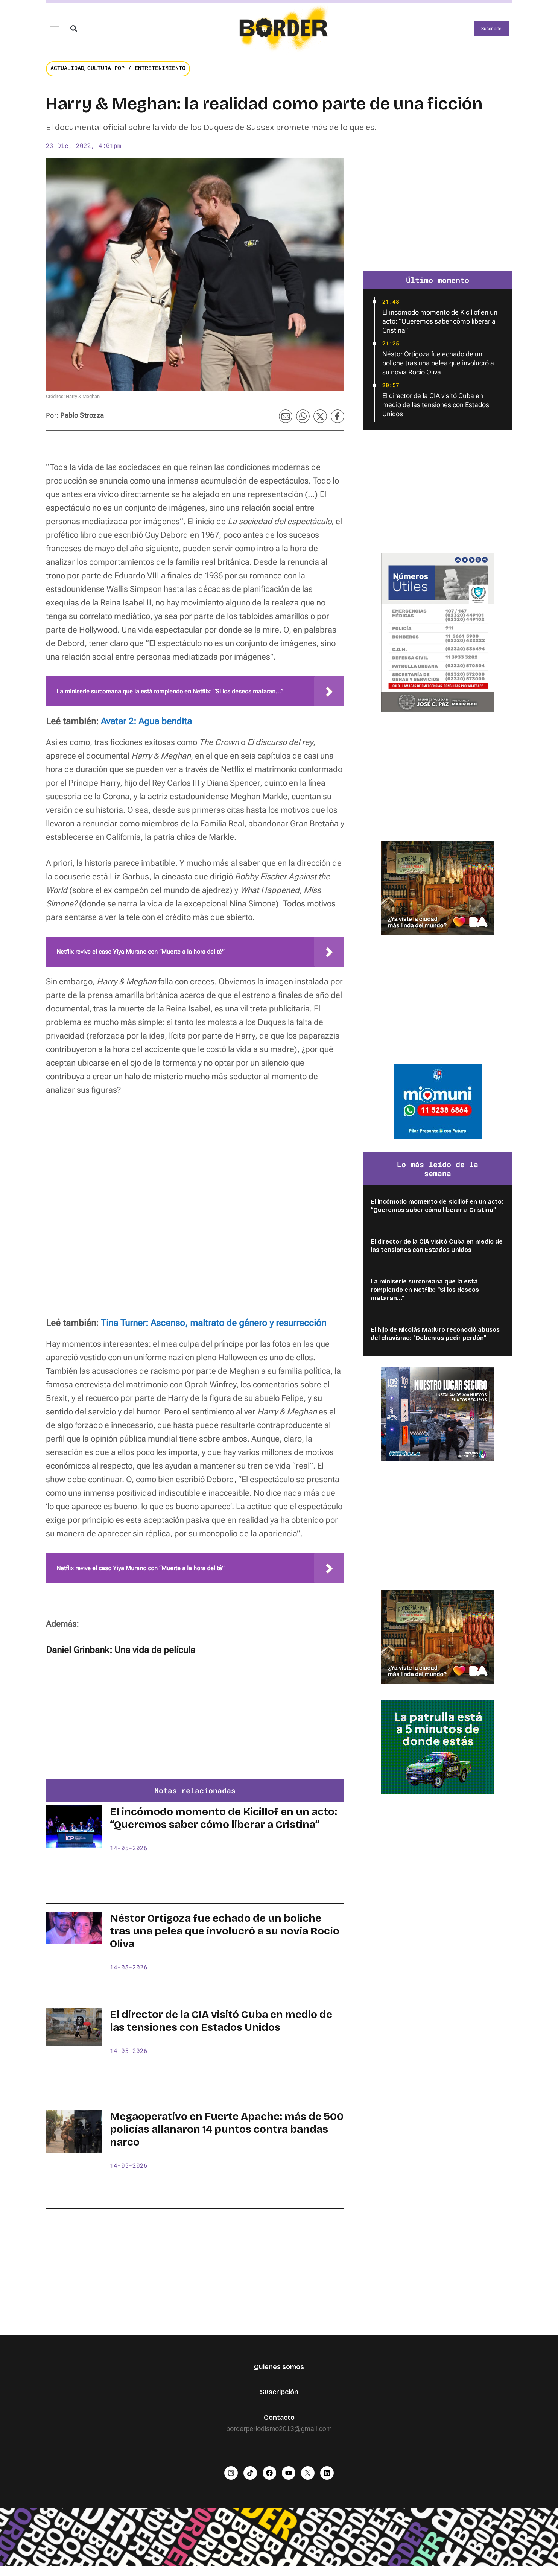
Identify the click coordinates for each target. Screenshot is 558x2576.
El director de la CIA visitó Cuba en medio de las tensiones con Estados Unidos (221, 2028)
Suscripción (279, 2399)
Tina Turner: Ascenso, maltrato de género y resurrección (213, 1329)
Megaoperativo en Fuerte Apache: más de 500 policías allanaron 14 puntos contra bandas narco (227, 2136)
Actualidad (67, 75)
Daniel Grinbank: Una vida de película (120, 1656)
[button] (73, 32)
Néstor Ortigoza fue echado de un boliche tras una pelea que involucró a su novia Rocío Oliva (224, 1938)
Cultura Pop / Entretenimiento (136, 75)
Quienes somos (279, 2373)
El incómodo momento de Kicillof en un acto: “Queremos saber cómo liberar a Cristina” (223, 1825)
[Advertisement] (195, 1729)
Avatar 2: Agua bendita (146, 728)
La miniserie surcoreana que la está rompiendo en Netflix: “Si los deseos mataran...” (425, 1297)
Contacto (279, 2424)
